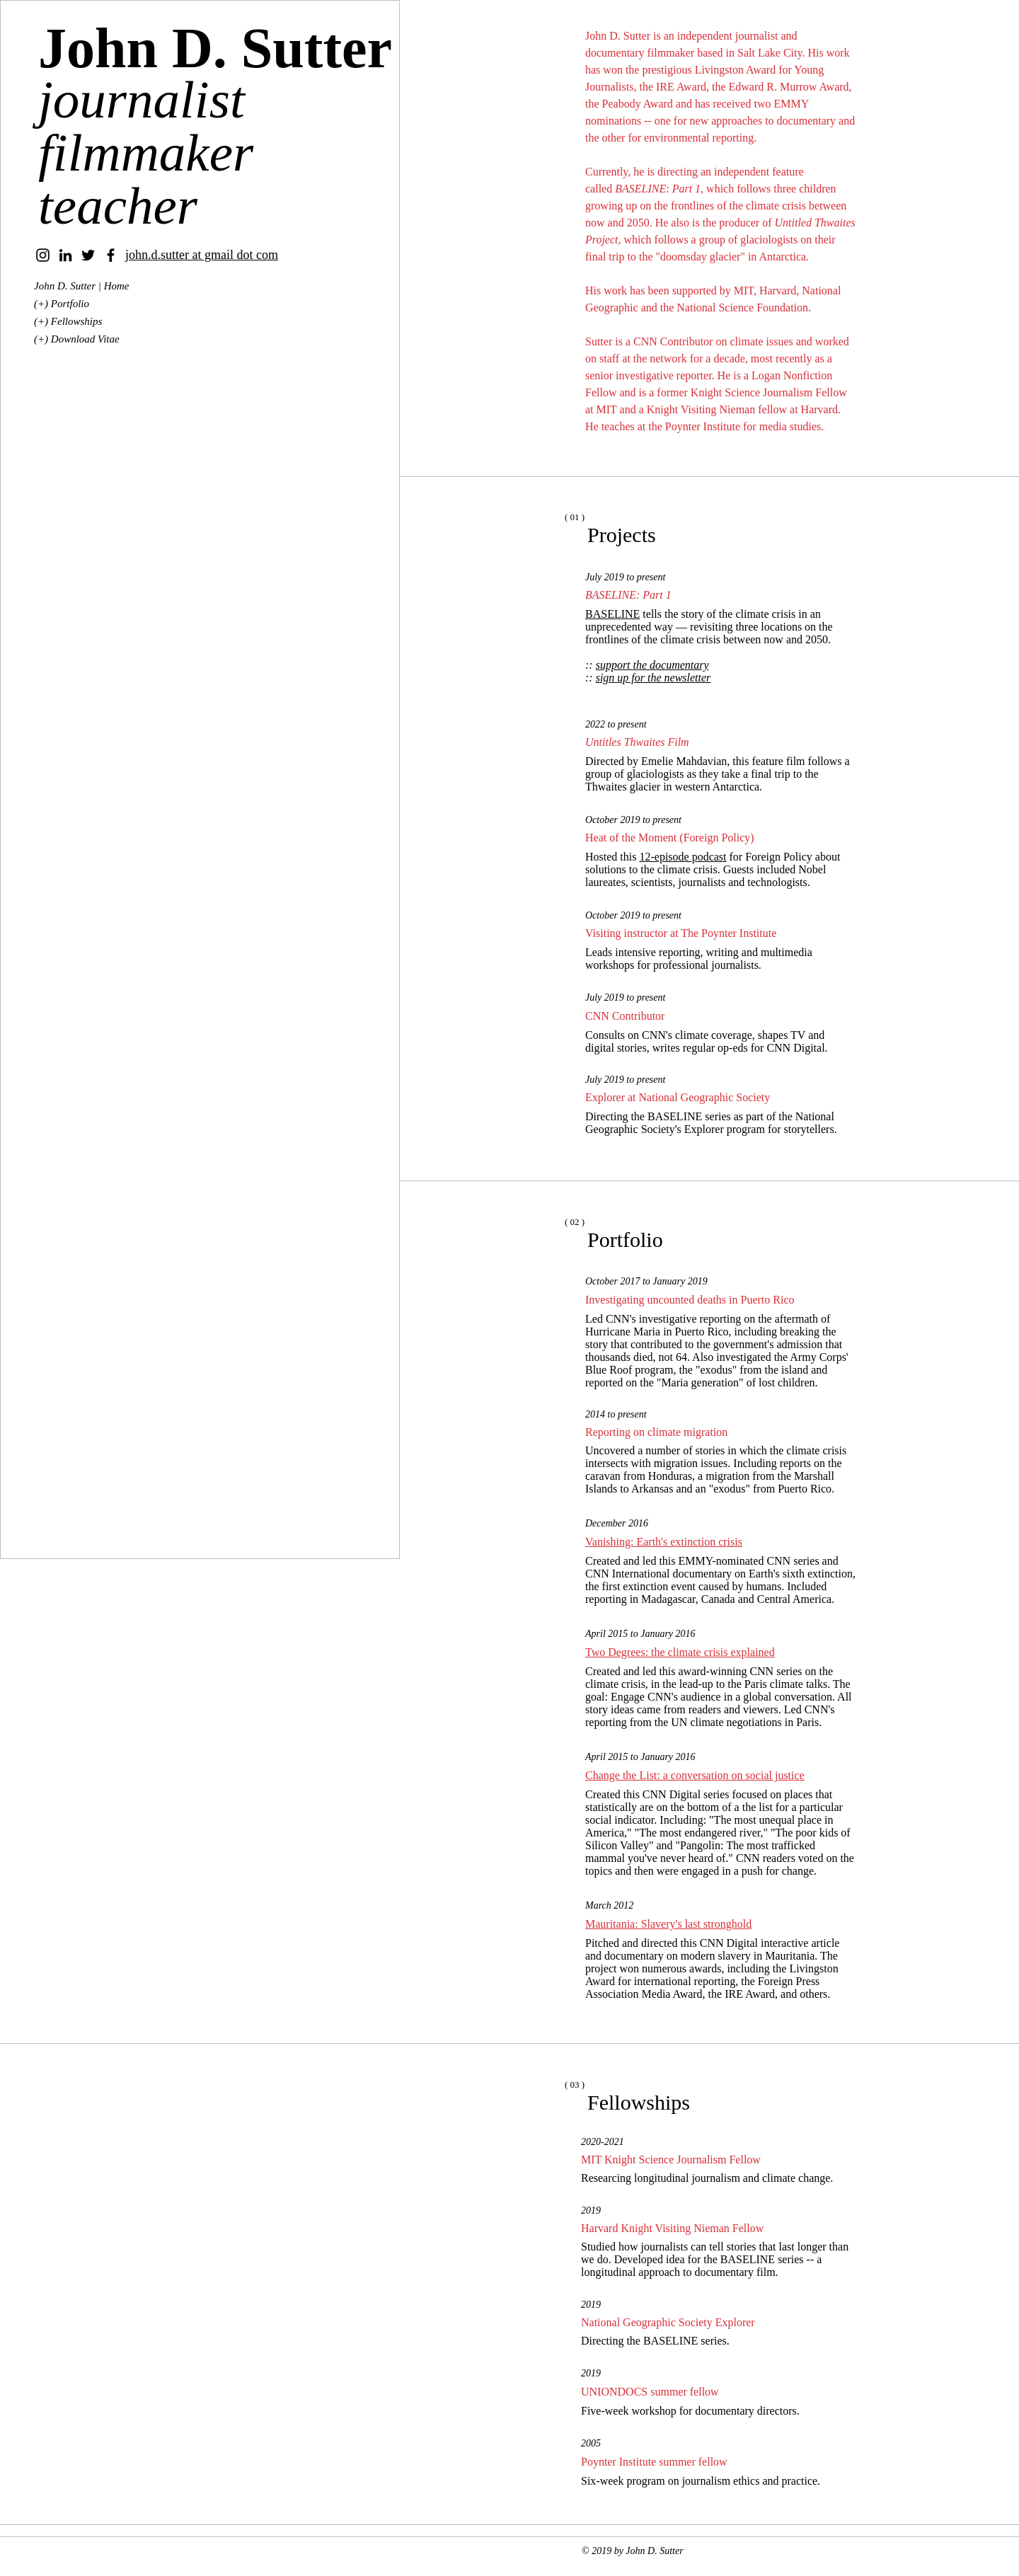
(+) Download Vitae (77, 339)
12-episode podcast (682, 857)
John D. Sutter (215, 48)
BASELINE (612, 614)
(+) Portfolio (61, 303)
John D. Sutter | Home (81, 286)
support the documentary (652, 665)
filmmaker (145, 152)
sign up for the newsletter (653, 678)
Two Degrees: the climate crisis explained (680, 1652)
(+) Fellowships (68, 321)
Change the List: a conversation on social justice (695, 1775)
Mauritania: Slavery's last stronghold (668, 1924)
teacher (117, 205)
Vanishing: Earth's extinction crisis (663, 1542)
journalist (141, 99)
